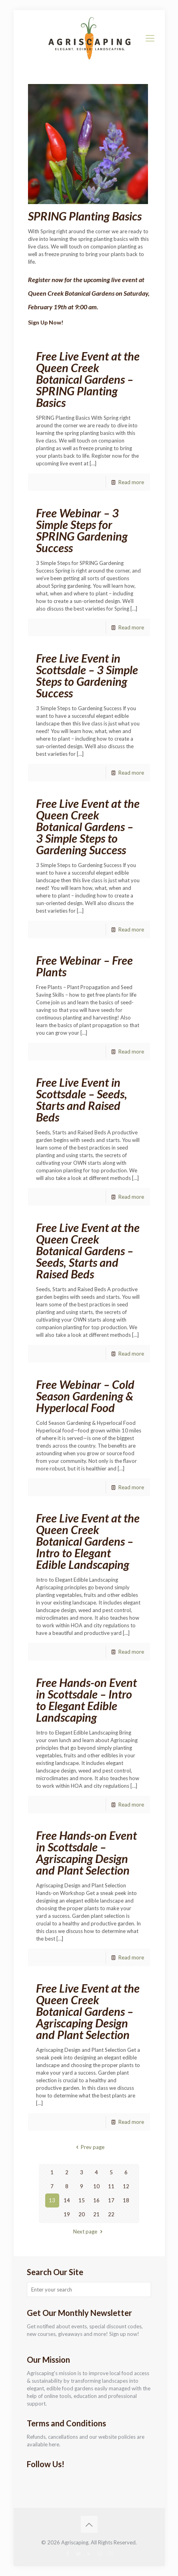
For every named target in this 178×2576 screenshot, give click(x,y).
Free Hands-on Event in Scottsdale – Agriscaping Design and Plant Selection (86, 1852)
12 (126, 2186)
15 (81, 2200)
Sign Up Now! (45, 322)
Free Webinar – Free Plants (84, 966)
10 (96, 2186)
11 (111, 2186)
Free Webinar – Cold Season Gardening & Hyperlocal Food (85, 1395)
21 (96, 2214)
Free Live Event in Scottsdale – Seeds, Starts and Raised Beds (81, 1099)
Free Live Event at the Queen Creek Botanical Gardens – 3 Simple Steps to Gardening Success (88, 826)
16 (96, 2200)
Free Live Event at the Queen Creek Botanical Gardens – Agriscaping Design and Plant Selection (88, 2011)
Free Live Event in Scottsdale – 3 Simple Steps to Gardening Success (87, 675)
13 (52, 2200)
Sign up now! (124, 2334)
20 (81, 2214)
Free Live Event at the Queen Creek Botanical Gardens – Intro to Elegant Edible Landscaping (88, 1541)
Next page (88, 2231)
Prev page (89, 2147)
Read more (131, 482)
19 (67, 2214)
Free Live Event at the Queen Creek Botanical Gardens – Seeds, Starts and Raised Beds (88, 1250)
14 (67, 2200)
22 (111, 2214)
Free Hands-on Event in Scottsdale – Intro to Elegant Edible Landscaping (86, 1699)
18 (126, 2200)
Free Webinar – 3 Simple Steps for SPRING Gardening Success (82, 530)
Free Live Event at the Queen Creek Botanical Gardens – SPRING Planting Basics (88, 379)
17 (111, 2200)
